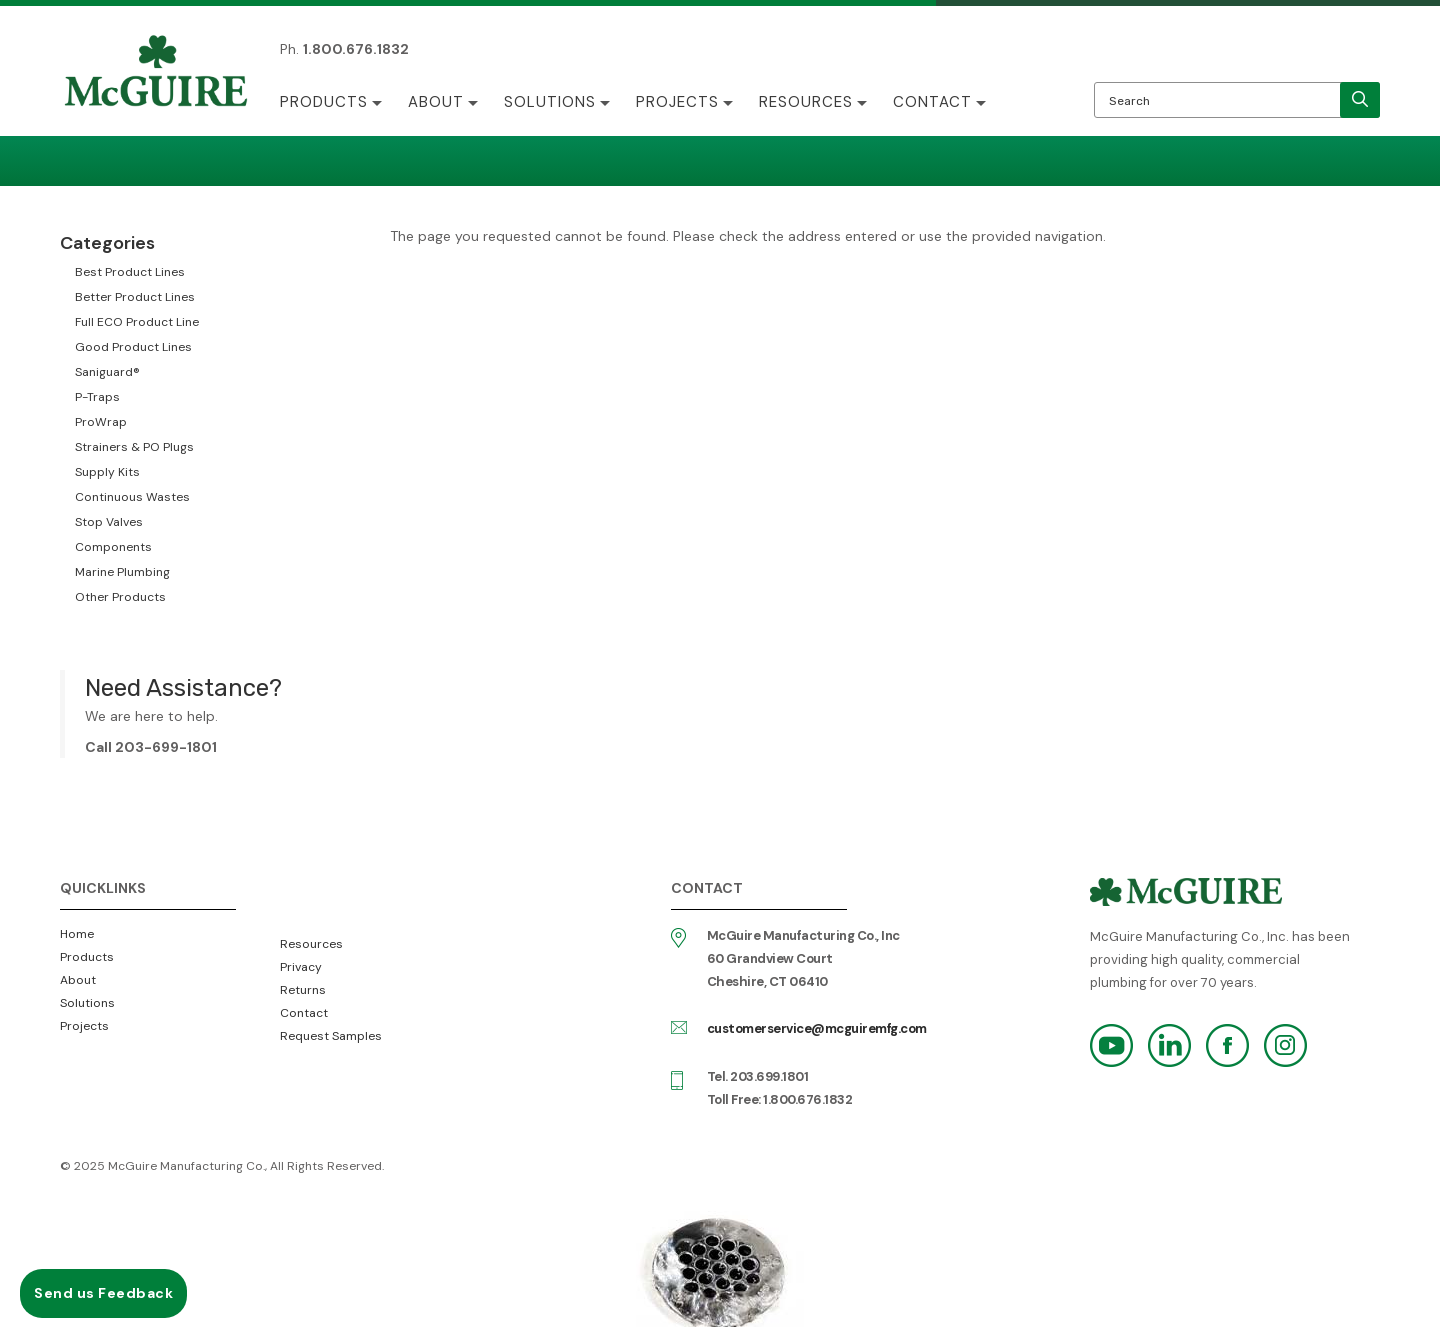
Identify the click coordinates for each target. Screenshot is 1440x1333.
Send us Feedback (103, 1293)
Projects (677, 102)
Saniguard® (107, 372)
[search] (1360, 100)
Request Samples (331, 1036)
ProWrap (101, 422)
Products (324, 102)
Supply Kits (107, 472)
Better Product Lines (135, 297)
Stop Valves (109, 522)
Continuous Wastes (132, 497)
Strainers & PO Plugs (134, 447)
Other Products (120, 597)
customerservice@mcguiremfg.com (817, 1028)
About (436, 102)
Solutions (550, 102)
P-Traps (97, 397)
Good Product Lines (133, 347)
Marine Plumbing (122, 572)
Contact (932, 102)
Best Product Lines (130, 272)
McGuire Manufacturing (156, 73)
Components (113, 547)
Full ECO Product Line (137, 322)
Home (77, 934)
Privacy (301, 967)
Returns (303, 990)
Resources (806, 102)
